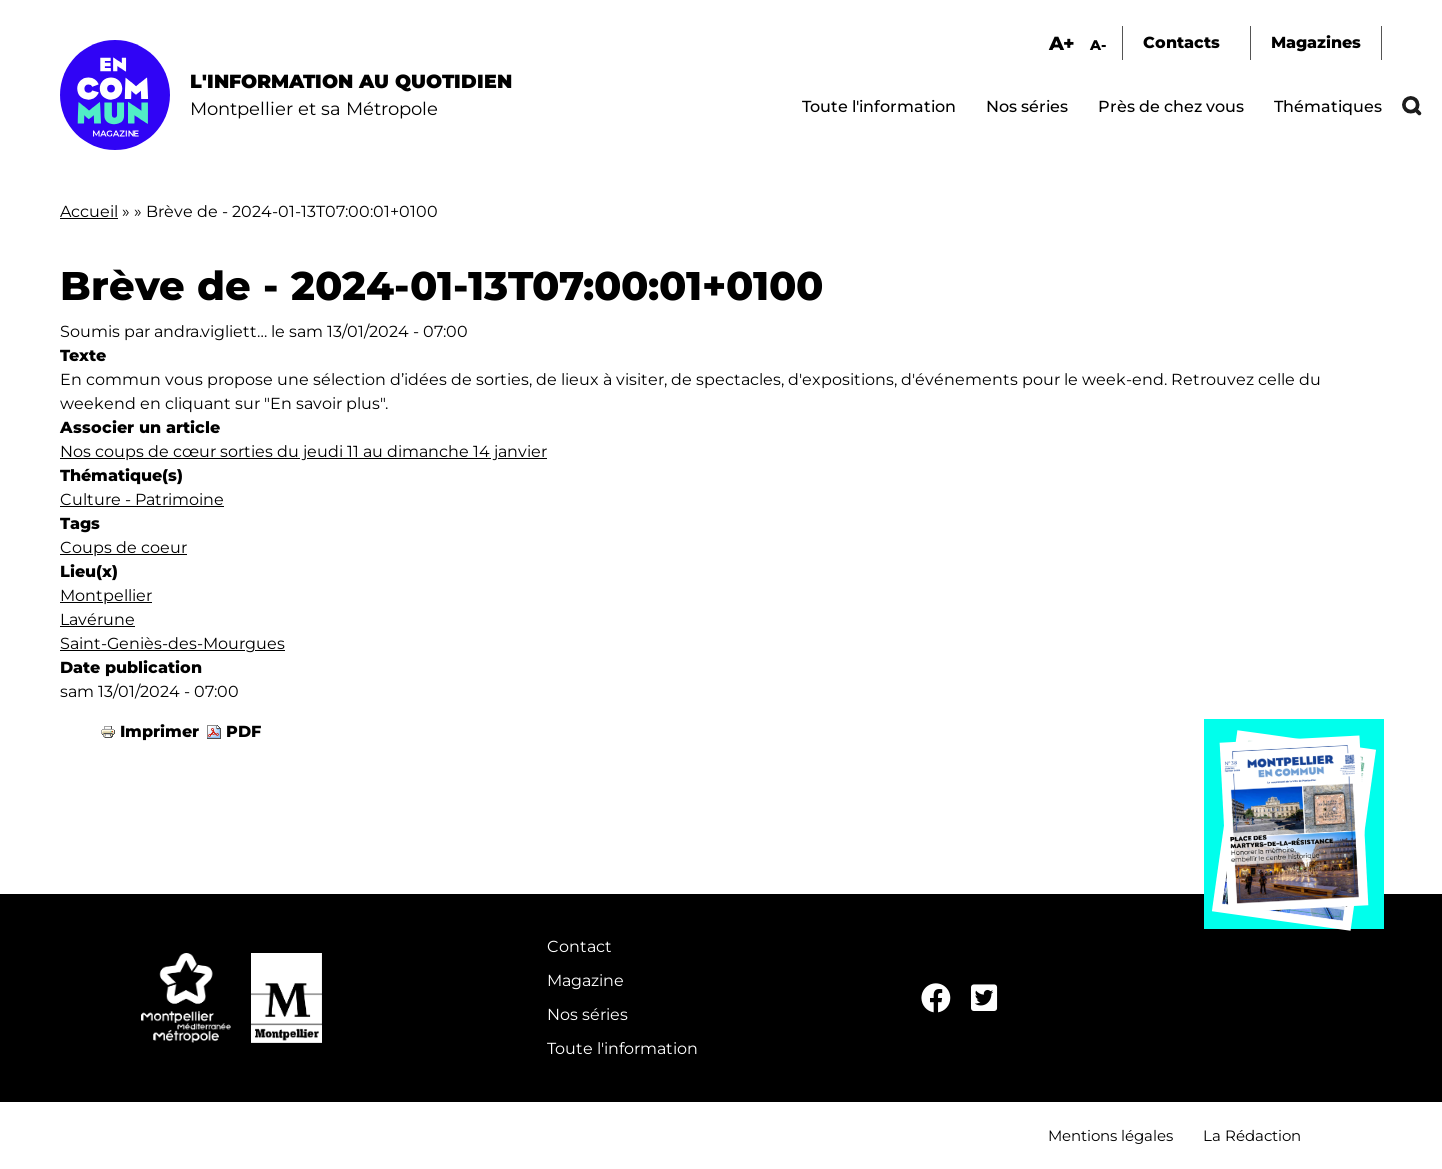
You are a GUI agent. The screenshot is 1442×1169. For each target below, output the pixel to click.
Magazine (585, 980)
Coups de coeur (123, 547)
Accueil (89, 211)
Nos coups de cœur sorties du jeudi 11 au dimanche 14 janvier (303, 451)
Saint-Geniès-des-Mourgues (172, 643)
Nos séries (1027, 106)
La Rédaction (1252, 1135)
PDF (243, 731)
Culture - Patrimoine (142, 499)
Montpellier (106, 595)
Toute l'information (879, 106)
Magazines (1316, 42)
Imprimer (159, 731)
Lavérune (97, 619)
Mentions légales (1110, 1135)
